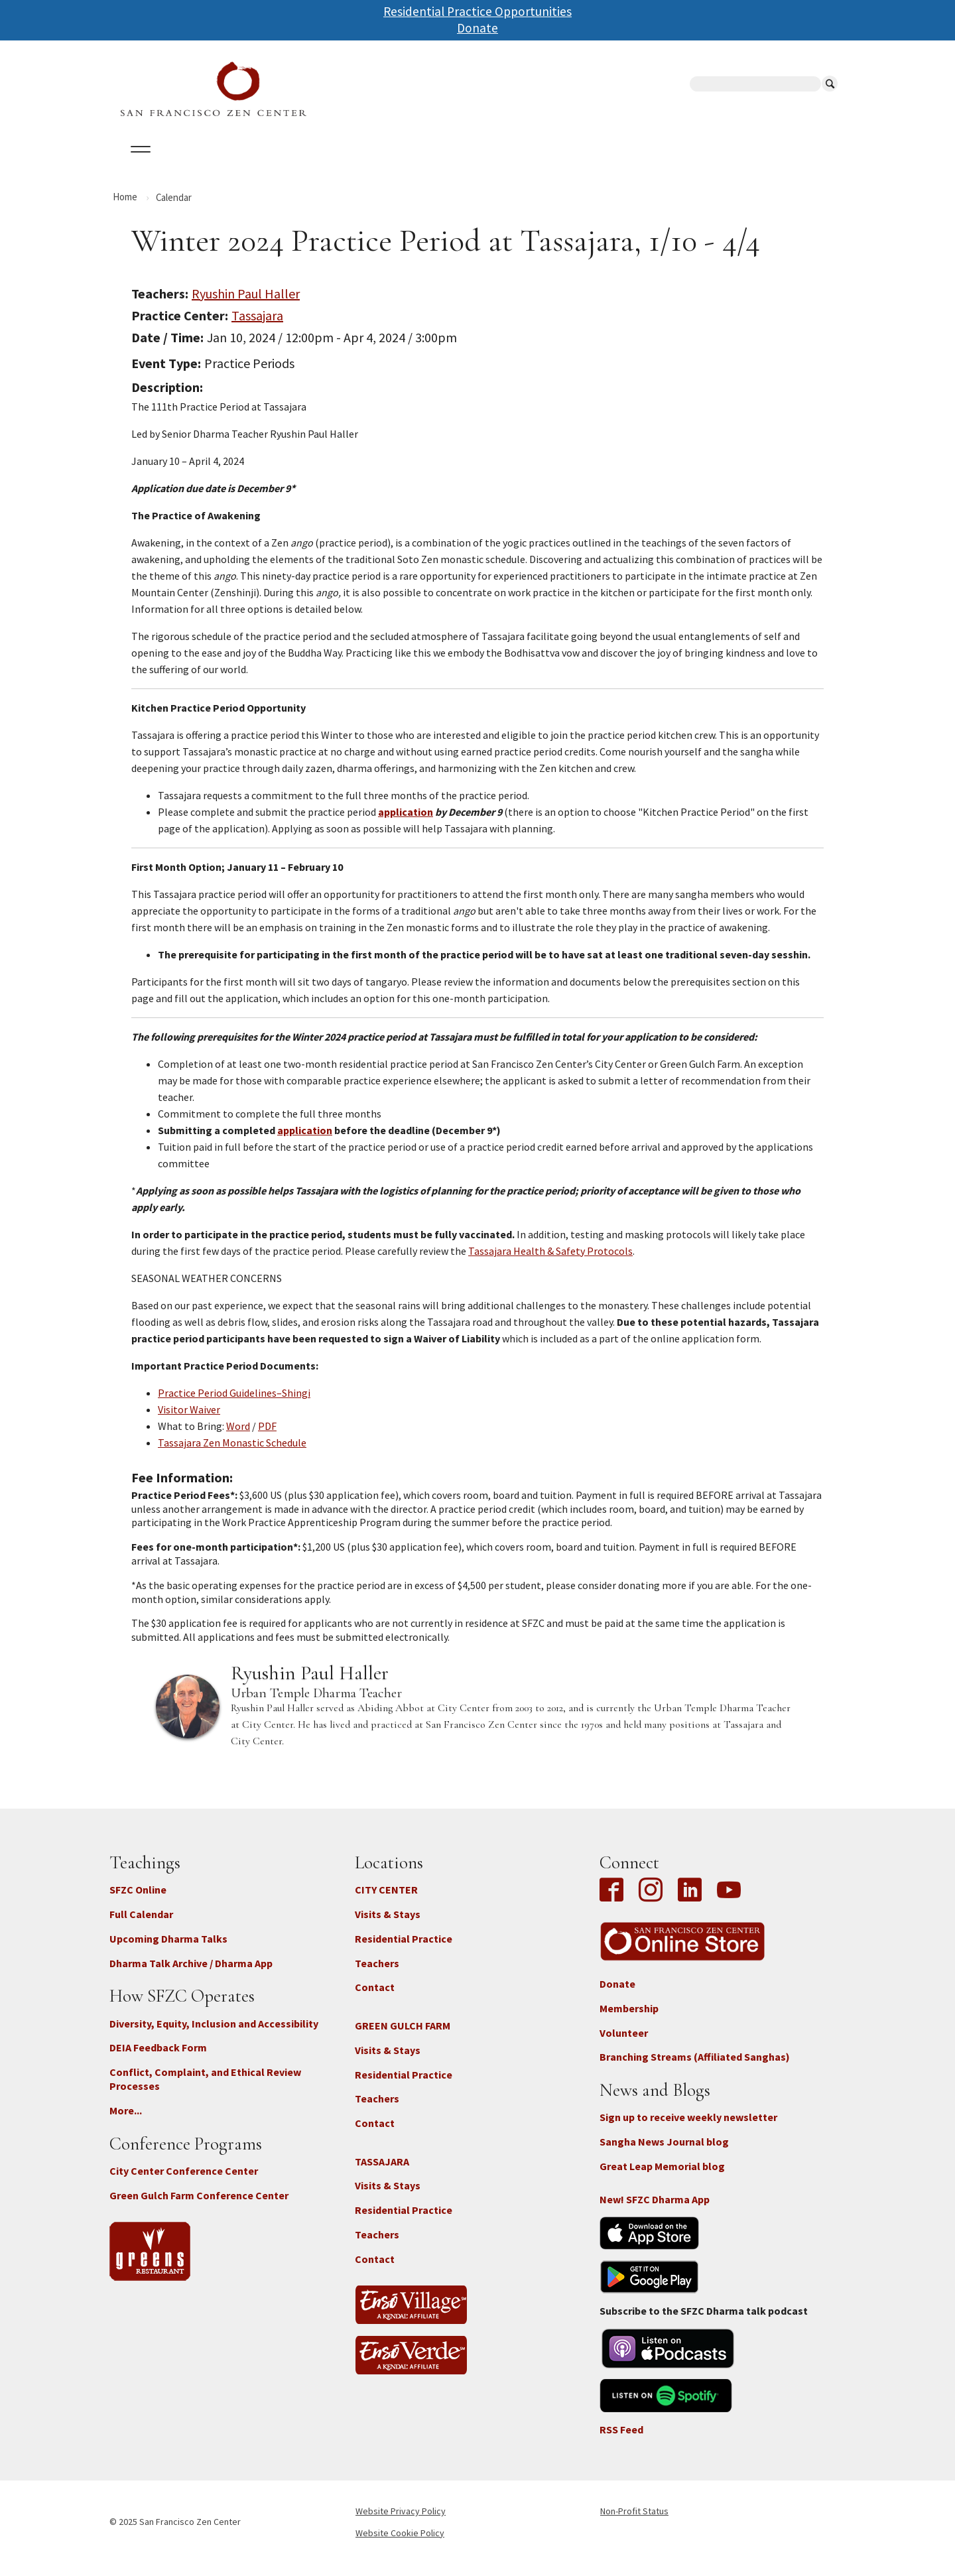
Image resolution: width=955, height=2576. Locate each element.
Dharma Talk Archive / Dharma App (191, 1974)
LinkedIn (689, 1903)
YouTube (728, 1903)
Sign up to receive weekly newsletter (688, 2129)
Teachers (377, 1974)
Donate (477, 28)
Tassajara (257, 327)
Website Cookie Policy (399, 2544)
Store (623, 165)
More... (125, 2121)
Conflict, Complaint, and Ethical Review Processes (205, 2090)
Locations (275, 165)
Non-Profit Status (634, 2523)
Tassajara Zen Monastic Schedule (232, 1454)
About (137, 165)
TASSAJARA (382, 2172)
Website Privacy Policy (400, 2523)
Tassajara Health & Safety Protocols (550, 1262)
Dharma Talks (361, 165)
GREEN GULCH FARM (402, 2037)
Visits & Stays (387, 1926)
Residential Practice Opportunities (477, 11)
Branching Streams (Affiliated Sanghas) (695, 2068)
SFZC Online (449, 165)
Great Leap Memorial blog (662, 2178)
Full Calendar (141, 1926)
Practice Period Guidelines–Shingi (234, 1404)
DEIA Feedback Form (158, 2059)
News (571, 165)
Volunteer (624, 2044)
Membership (629, 2019)
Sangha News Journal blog (664, 2153)
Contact (375, 1999)
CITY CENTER (386, 1901)
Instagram (650, 1903)
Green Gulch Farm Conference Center (198, 2206)
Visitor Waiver (189, 1421)
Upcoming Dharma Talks (168, 1950)
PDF (267, 1438)
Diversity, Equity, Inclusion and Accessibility (213, 2034)
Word (238, 1438)
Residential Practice (403, 1950)
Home (125, 208)
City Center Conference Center (183, 2182)
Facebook (615, 1903)
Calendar (201, 165)
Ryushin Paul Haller (246, 304)
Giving (519, 165)
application (405, 823)
